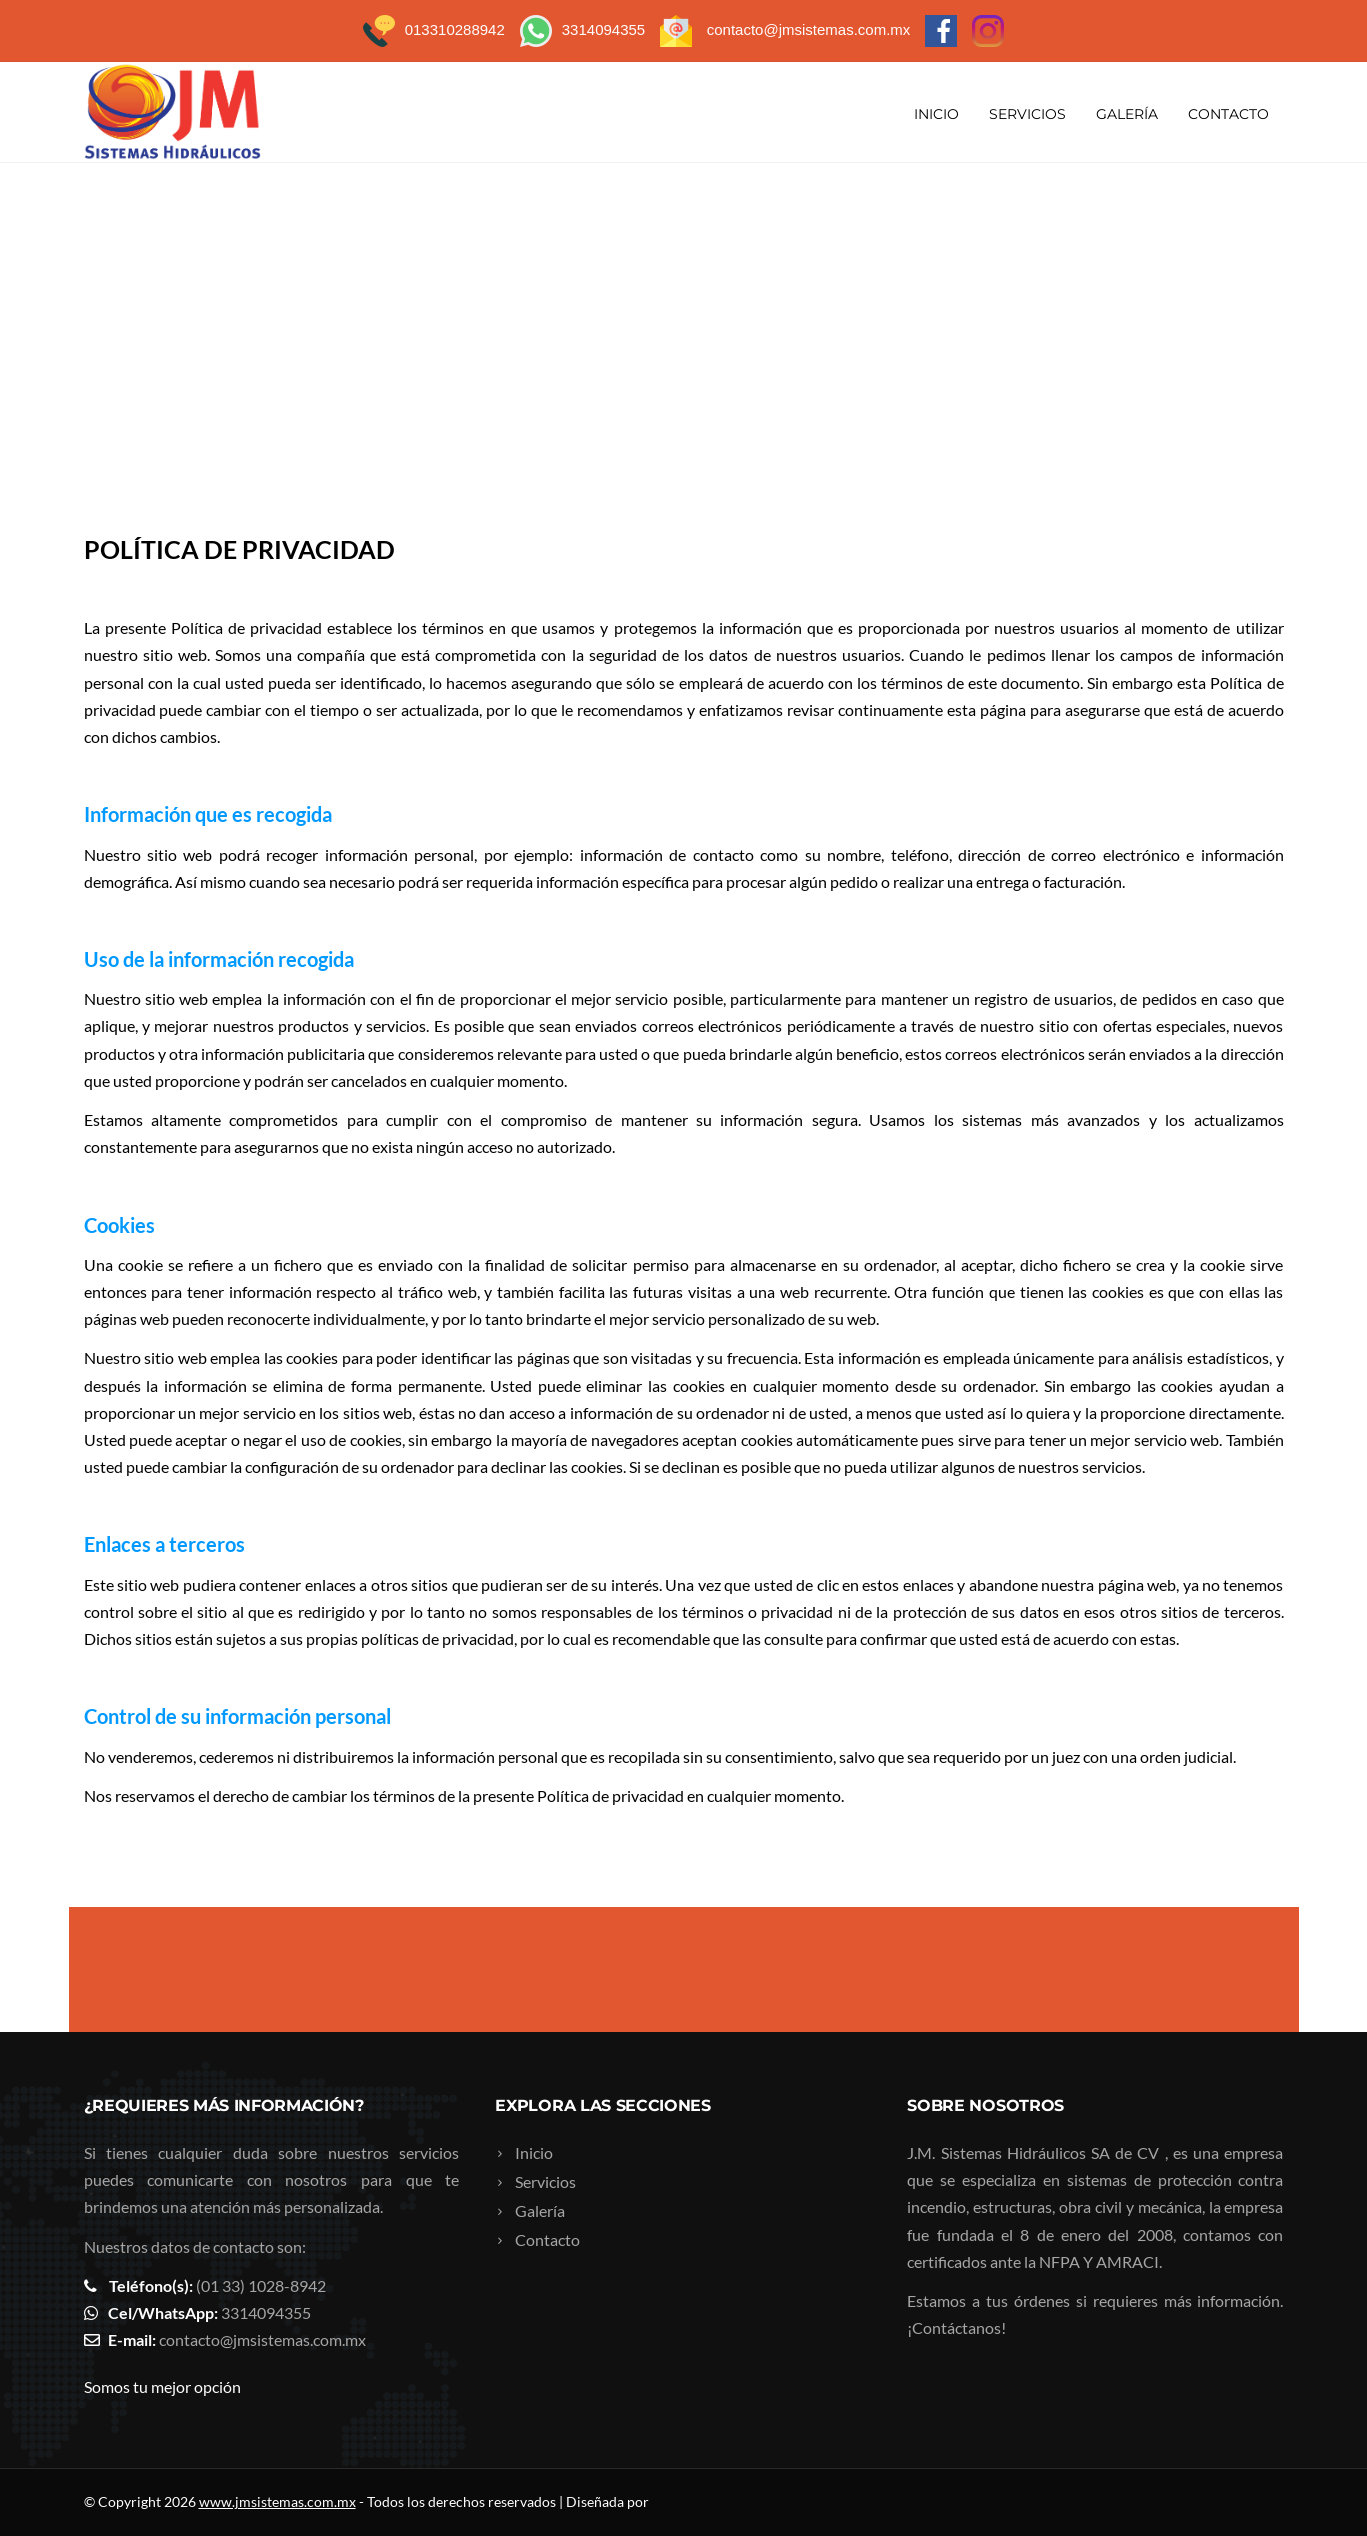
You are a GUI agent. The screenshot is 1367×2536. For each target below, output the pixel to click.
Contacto (1228, 114)
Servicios (1027, 114)
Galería (1127, 114)
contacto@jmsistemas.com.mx (262, 2339)
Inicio (936, 114)
